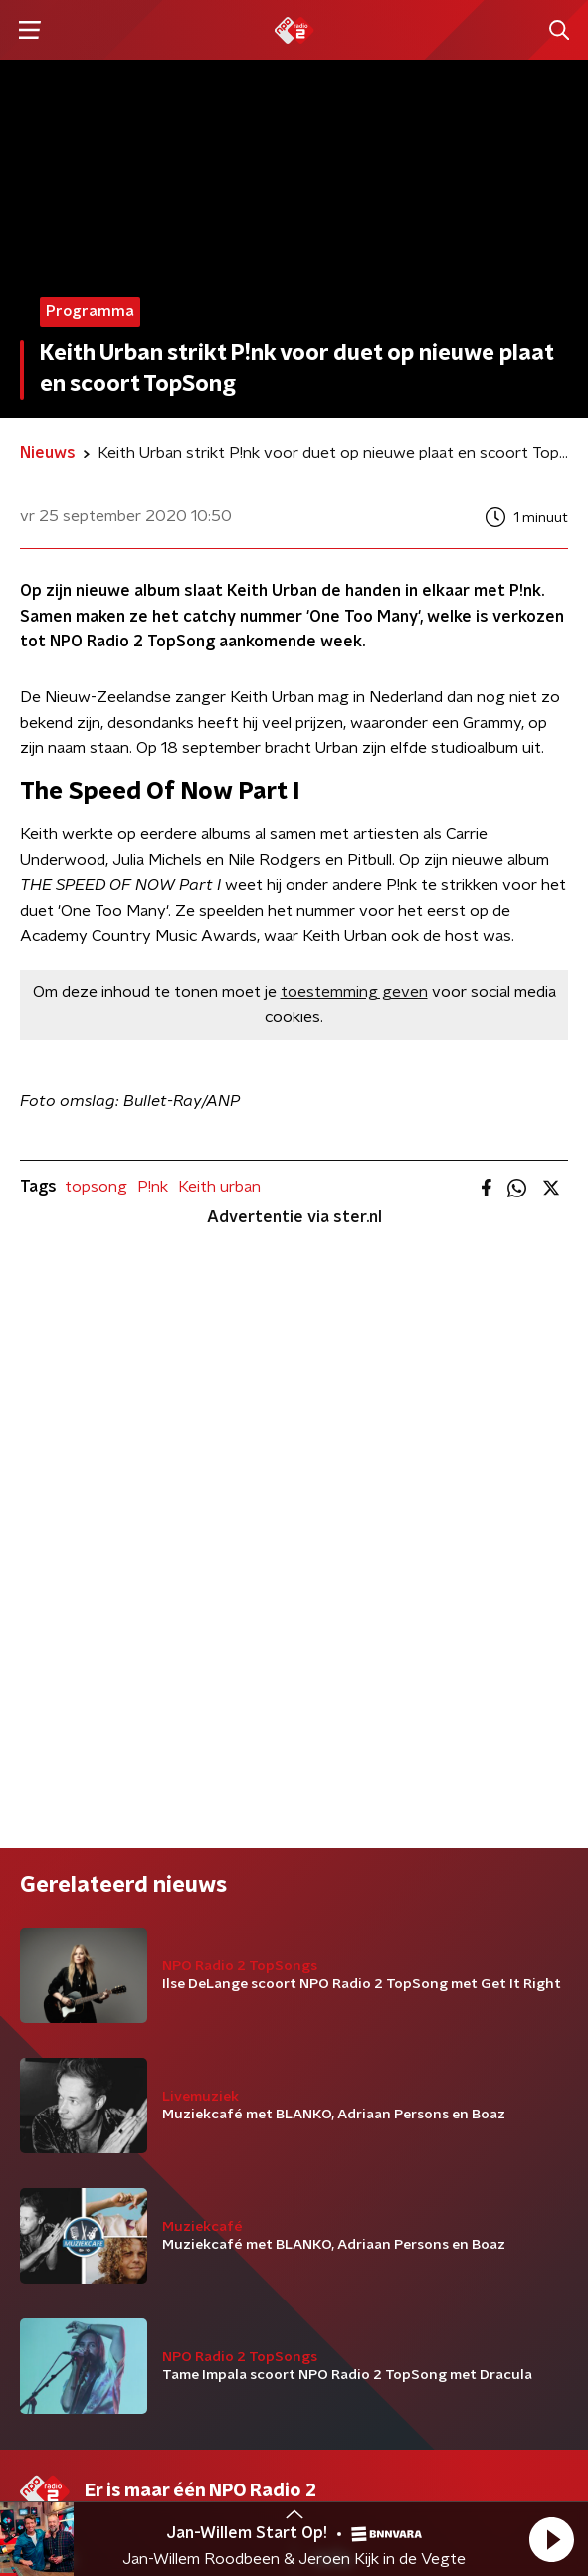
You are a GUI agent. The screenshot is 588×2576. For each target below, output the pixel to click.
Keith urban (219, 1187)
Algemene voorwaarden (107, 2420)
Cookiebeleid (65, 2474)
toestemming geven (354, 992)
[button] (551, 2539)
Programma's (67, 2053)
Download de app (377, 2053)
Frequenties (63, 2093)
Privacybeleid (253, 2420)
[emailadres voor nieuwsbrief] (294, 2284)
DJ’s (35, 2013)
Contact (343, 2013)
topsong (96, 1187)
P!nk (152, 1187)
